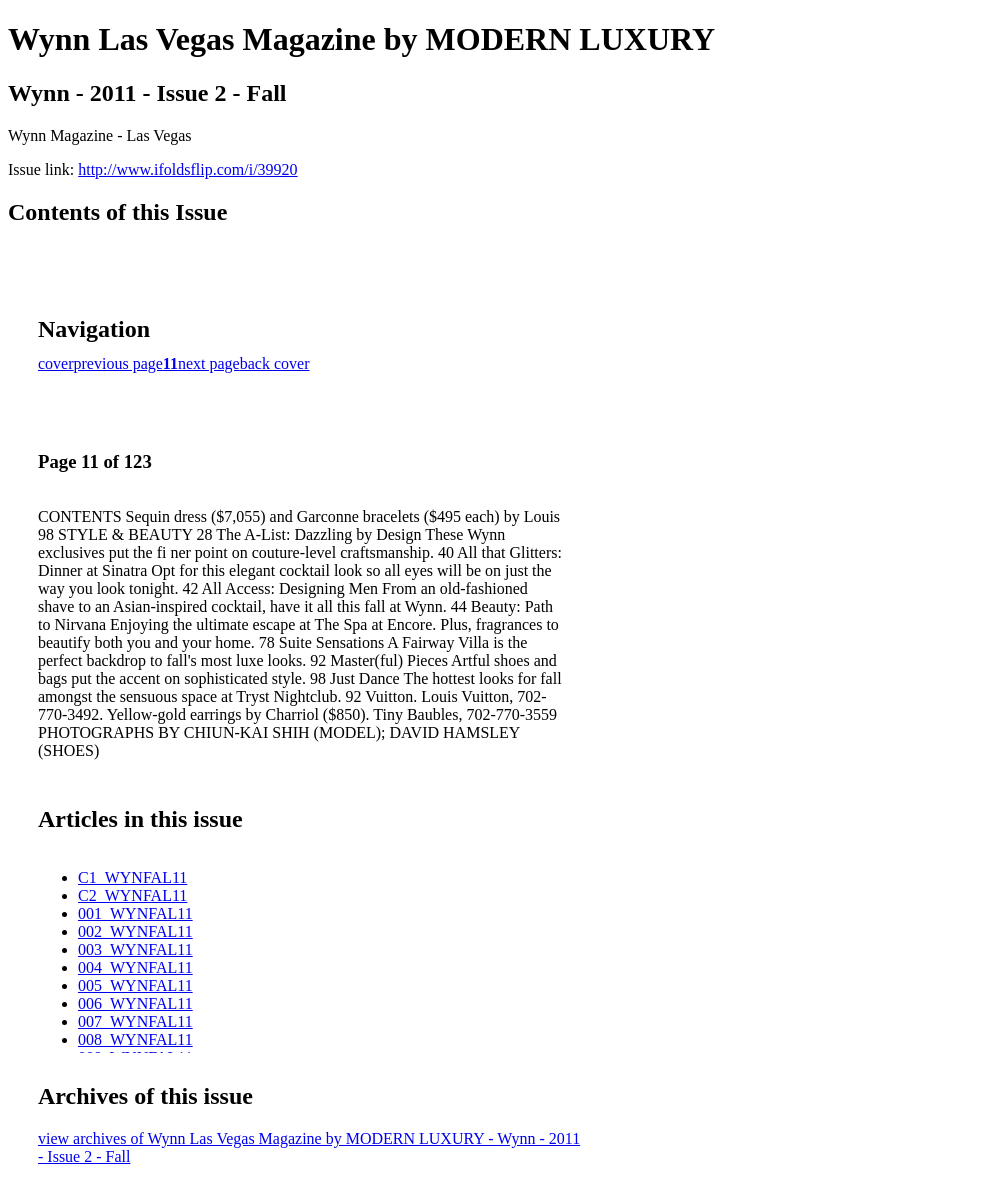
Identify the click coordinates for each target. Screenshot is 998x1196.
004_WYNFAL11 (135, 967)
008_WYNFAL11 (135, 1039)
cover (56, 363)
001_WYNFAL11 (135, 913)
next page (209, 363)
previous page (118, 363)
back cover (275, 363)
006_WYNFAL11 (135, 1003)
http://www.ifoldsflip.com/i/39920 (187, 169)
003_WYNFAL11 (135, 949)
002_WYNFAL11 (135, 931)
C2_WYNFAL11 (132, 895)
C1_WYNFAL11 (132, 877)
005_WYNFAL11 (135, 985)
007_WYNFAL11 (135, 1021)
